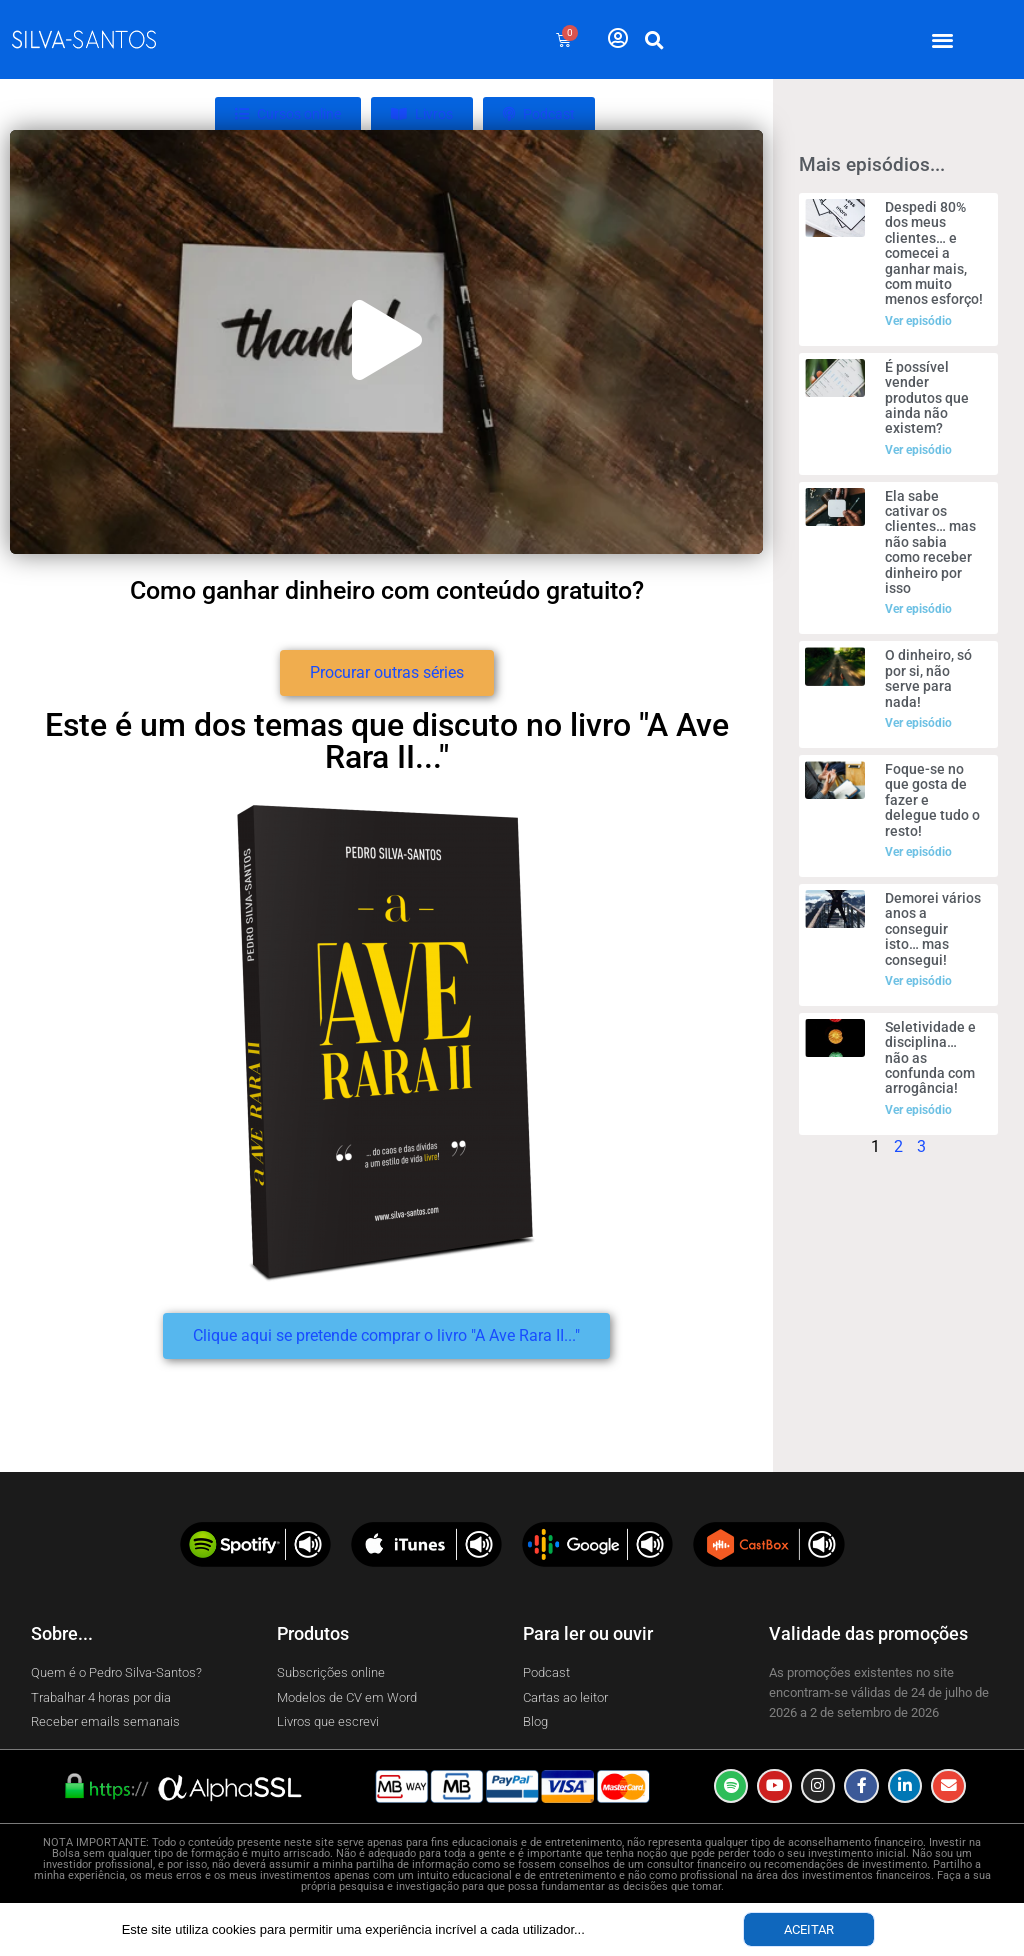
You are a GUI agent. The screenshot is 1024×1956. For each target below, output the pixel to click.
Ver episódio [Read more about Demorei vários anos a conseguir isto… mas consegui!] (918, 981)
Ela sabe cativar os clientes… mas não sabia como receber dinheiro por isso (930, 542)
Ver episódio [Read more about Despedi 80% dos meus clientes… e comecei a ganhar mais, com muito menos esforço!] (918, 321)
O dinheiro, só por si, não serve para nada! (928, 678)
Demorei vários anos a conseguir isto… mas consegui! (933, 929)
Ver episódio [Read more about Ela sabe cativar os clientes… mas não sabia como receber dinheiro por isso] (918, 609)
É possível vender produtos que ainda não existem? (927, 398)
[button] (943, 39)
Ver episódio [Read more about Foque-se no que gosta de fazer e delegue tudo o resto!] (918, 852)
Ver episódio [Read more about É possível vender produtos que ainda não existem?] (918, 450)
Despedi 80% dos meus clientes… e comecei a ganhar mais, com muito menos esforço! (934, 253)
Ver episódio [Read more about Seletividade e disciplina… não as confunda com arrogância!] (918, 1110)
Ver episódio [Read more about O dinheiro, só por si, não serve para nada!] (918, 723)
